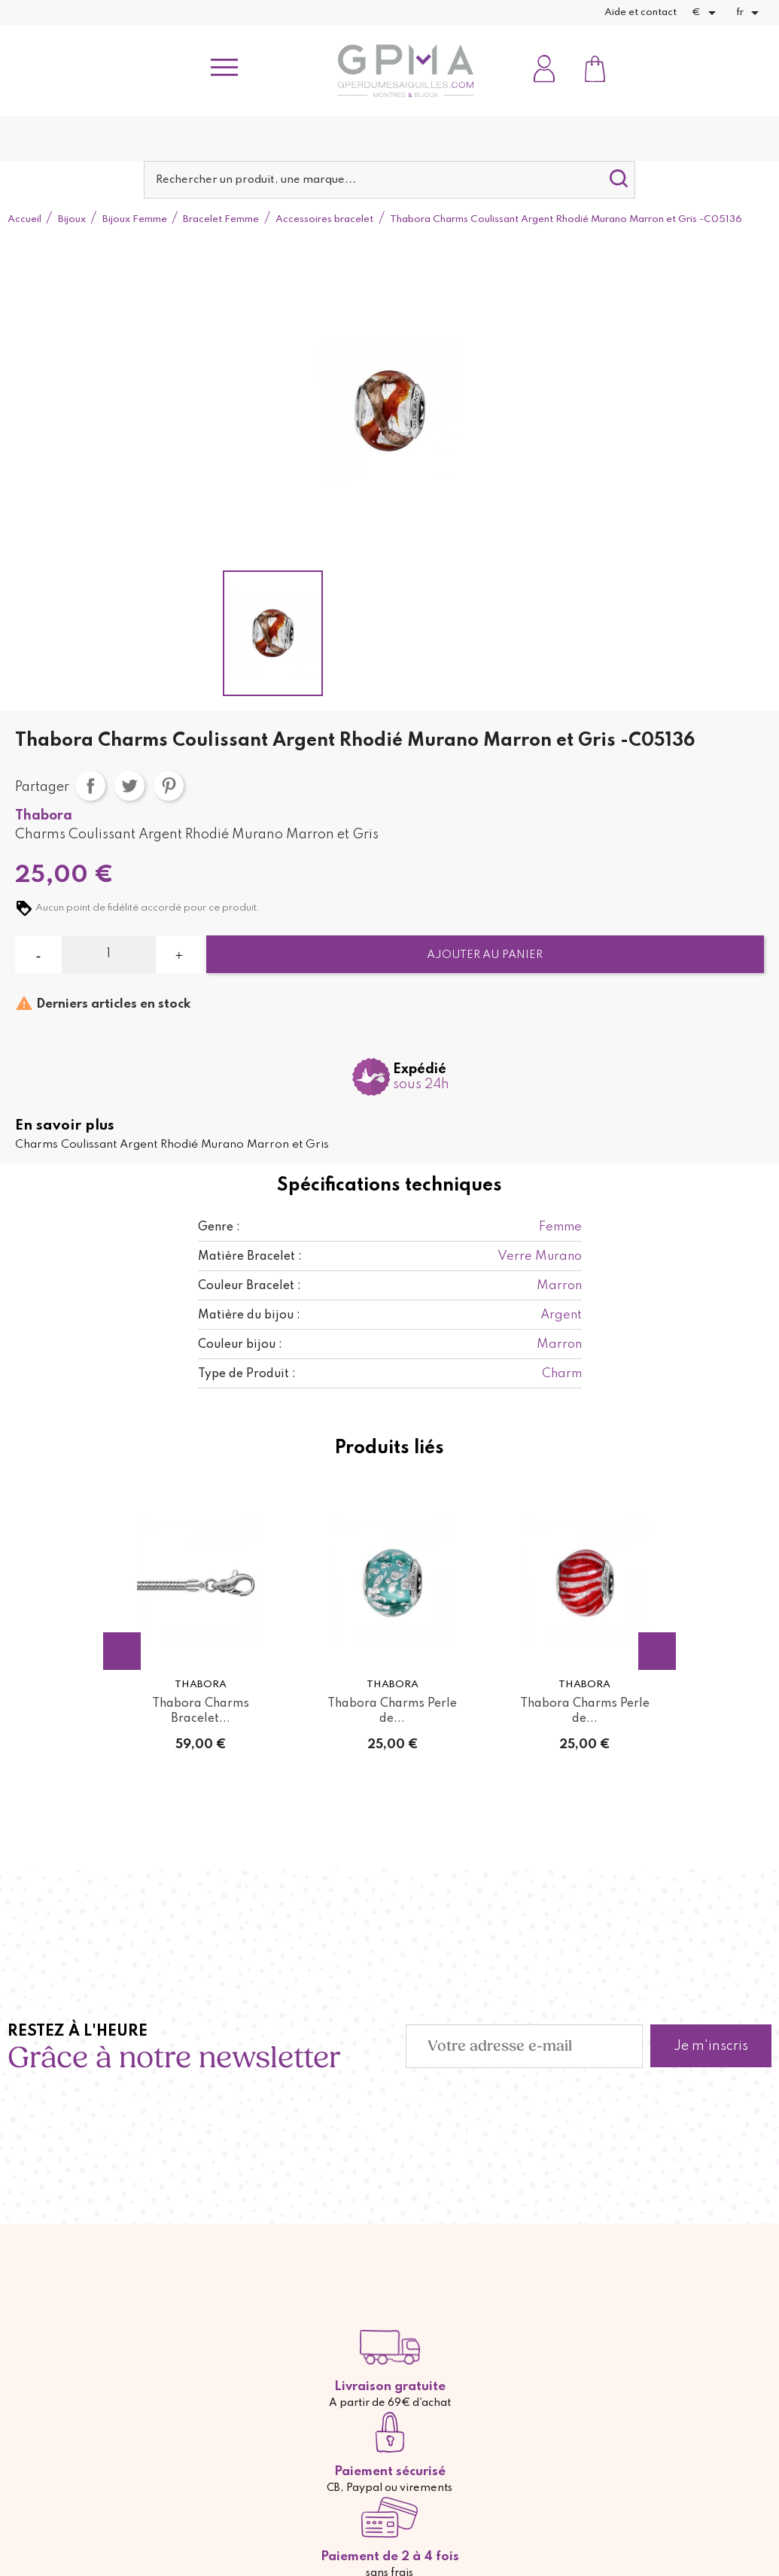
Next (657, 1651)
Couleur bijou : (240, 1345)
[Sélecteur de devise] (706, 13)
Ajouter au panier (485, 955)
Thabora (43, 816)
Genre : (219, 1227)
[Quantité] (108, 954)
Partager (90, 786)
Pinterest (169, 786)
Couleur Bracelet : (249, 1286)
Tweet (129, 786)
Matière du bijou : (249, 1315)
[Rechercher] (389, 180)
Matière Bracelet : (250, 1257)
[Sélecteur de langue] (750, 13)
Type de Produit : (247, 1374)
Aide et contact (640, 12)
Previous (122, 1651)
